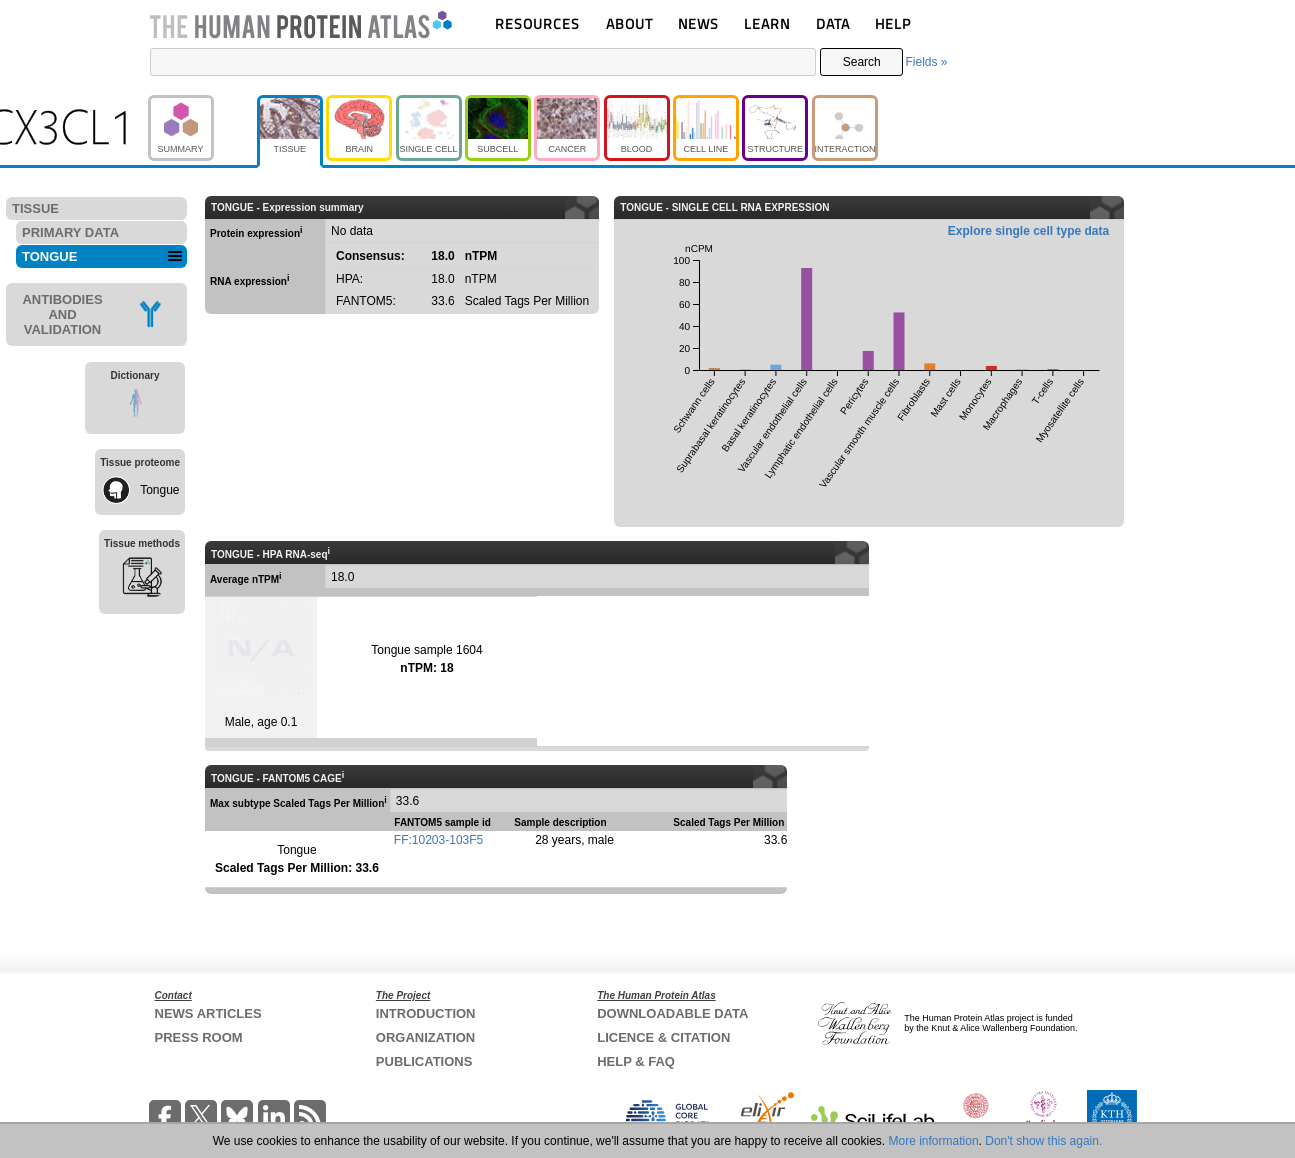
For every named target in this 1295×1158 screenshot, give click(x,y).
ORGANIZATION (425, 1037)
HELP (893, 23)
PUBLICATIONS (424, 1061)
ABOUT (629, 23)
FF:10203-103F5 (438, 840)
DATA (833, 23)
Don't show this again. (1043, 1141)
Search (862, 62)
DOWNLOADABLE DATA (672, 1013)
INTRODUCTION (426, 1013)
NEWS (698, 23)
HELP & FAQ (636, 1061)
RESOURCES (537, 23)
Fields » (926, 62)
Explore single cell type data (1028, 231)
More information (934, 1141)
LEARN (767, 23)
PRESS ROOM (199, 1037)
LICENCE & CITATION (663, 1037)
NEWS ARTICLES (208, 1013)
